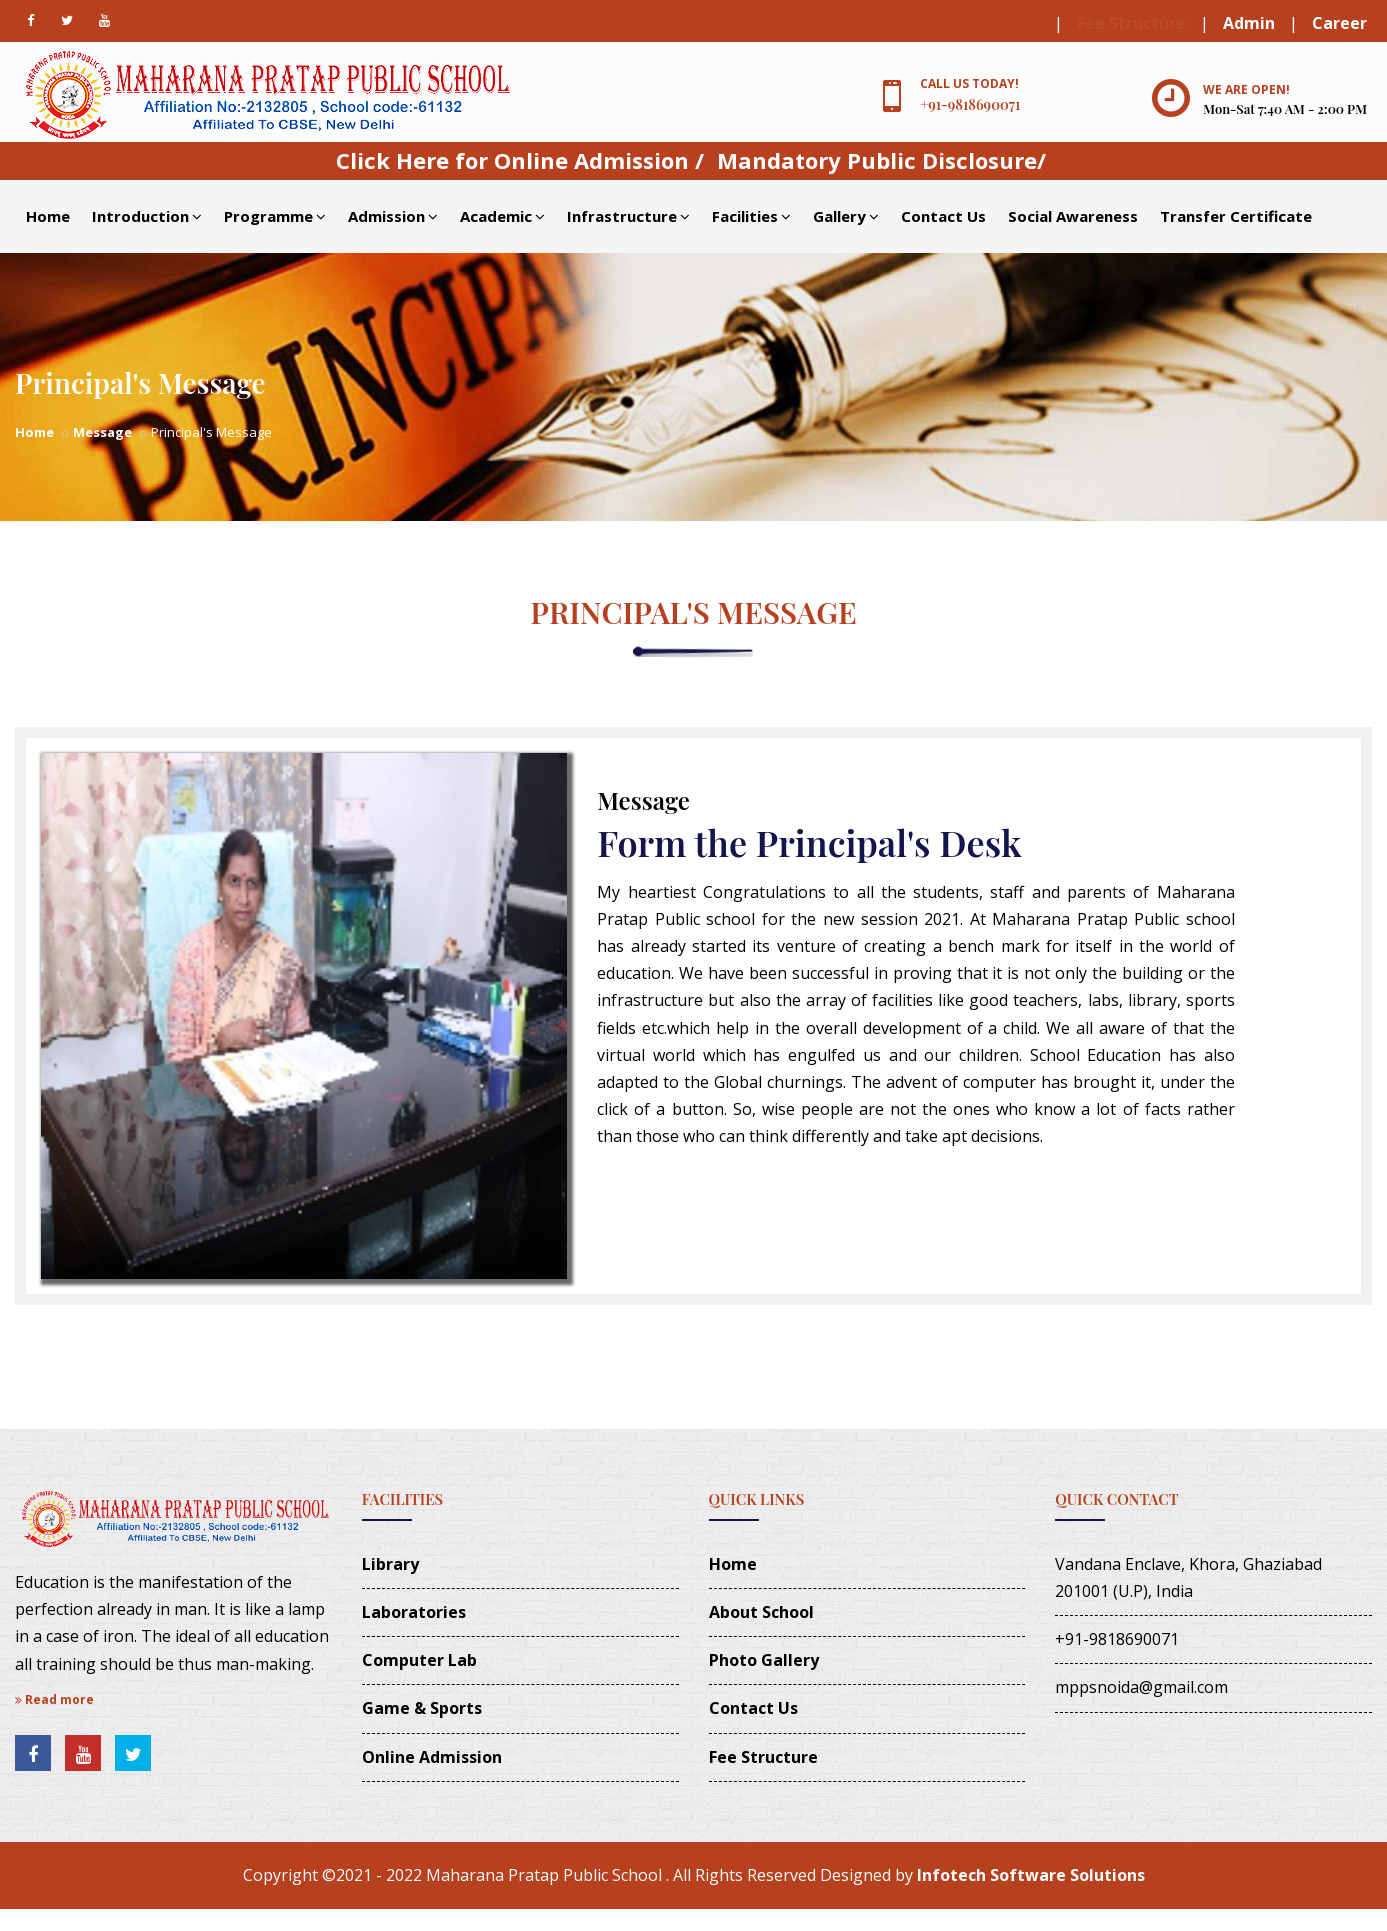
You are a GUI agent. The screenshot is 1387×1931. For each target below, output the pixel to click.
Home (48, 216)
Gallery (846, 216)
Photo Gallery (764, 1660)
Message (102, 432)
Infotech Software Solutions (1031, 1875)
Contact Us (943, 216)
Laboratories (414, 1612)
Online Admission (432, 1757)
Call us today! (969, 83)
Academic (502, 216)
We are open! (1246, 89)
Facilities (751, 216)
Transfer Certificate (1236, 216)
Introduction (147, 216)
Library (390, 1564)
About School (761, 1612)
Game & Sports (422, 1708)
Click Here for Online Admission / (520, 160)
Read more (54, 1699)
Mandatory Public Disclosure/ (881, 160)
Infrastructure (628, 216)
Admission (393, 216)
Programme (275, 216)
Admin (1249, 23)
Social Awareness (1073, 216)
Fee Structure (1131, 23)
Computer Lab (419, 1660)
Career (1339, 23)
